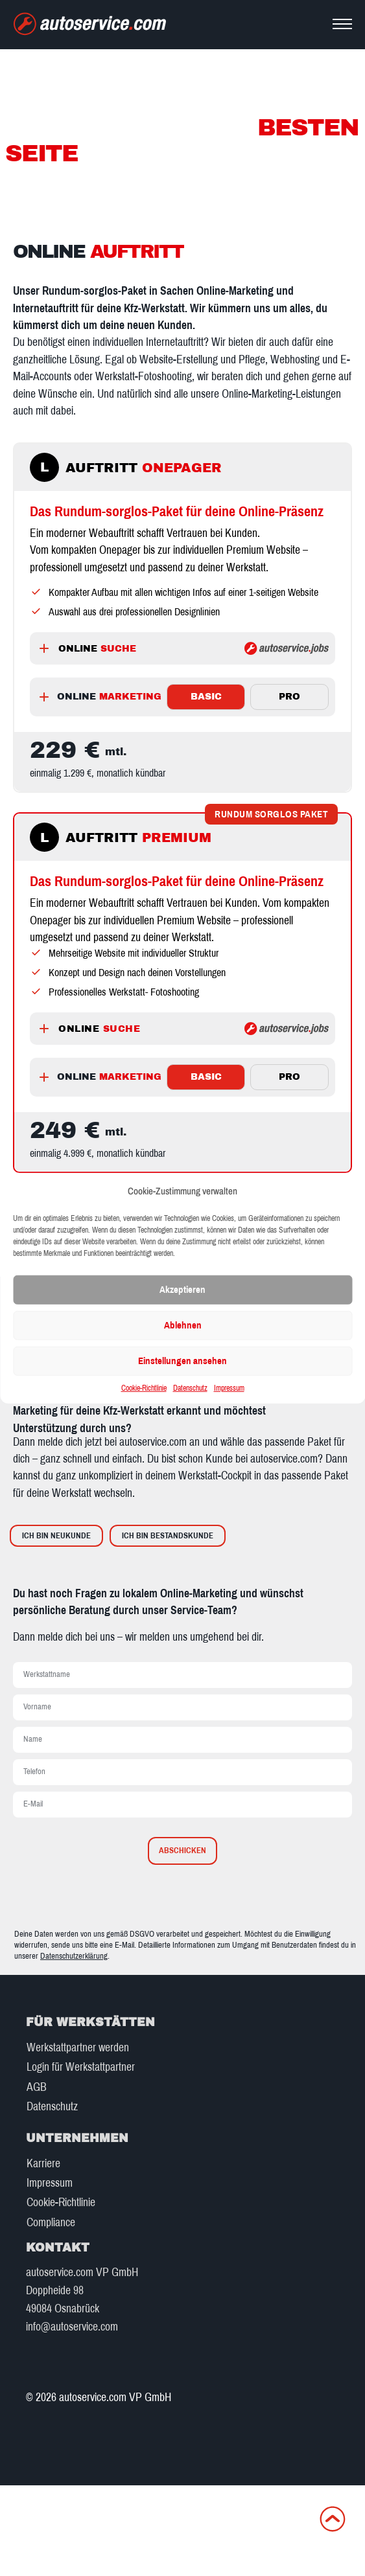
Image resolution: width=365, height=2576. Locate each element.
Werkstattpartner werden (78, 2048)
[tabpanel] (182, 761)
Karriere (43, 2164)
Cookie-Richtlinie (144, 1388)
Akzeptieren (182, 1289)
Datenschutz (190, 1388)
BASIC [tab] (206, 696)
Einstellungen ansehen (182, 1361)
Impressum (229, 1388)
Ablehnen (183, 1325)
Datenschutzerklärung (74, 1956)
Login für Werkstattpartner (81, 2067)
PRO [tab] (289, 696)
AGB (37, 2087)
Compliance (51, 2223)
